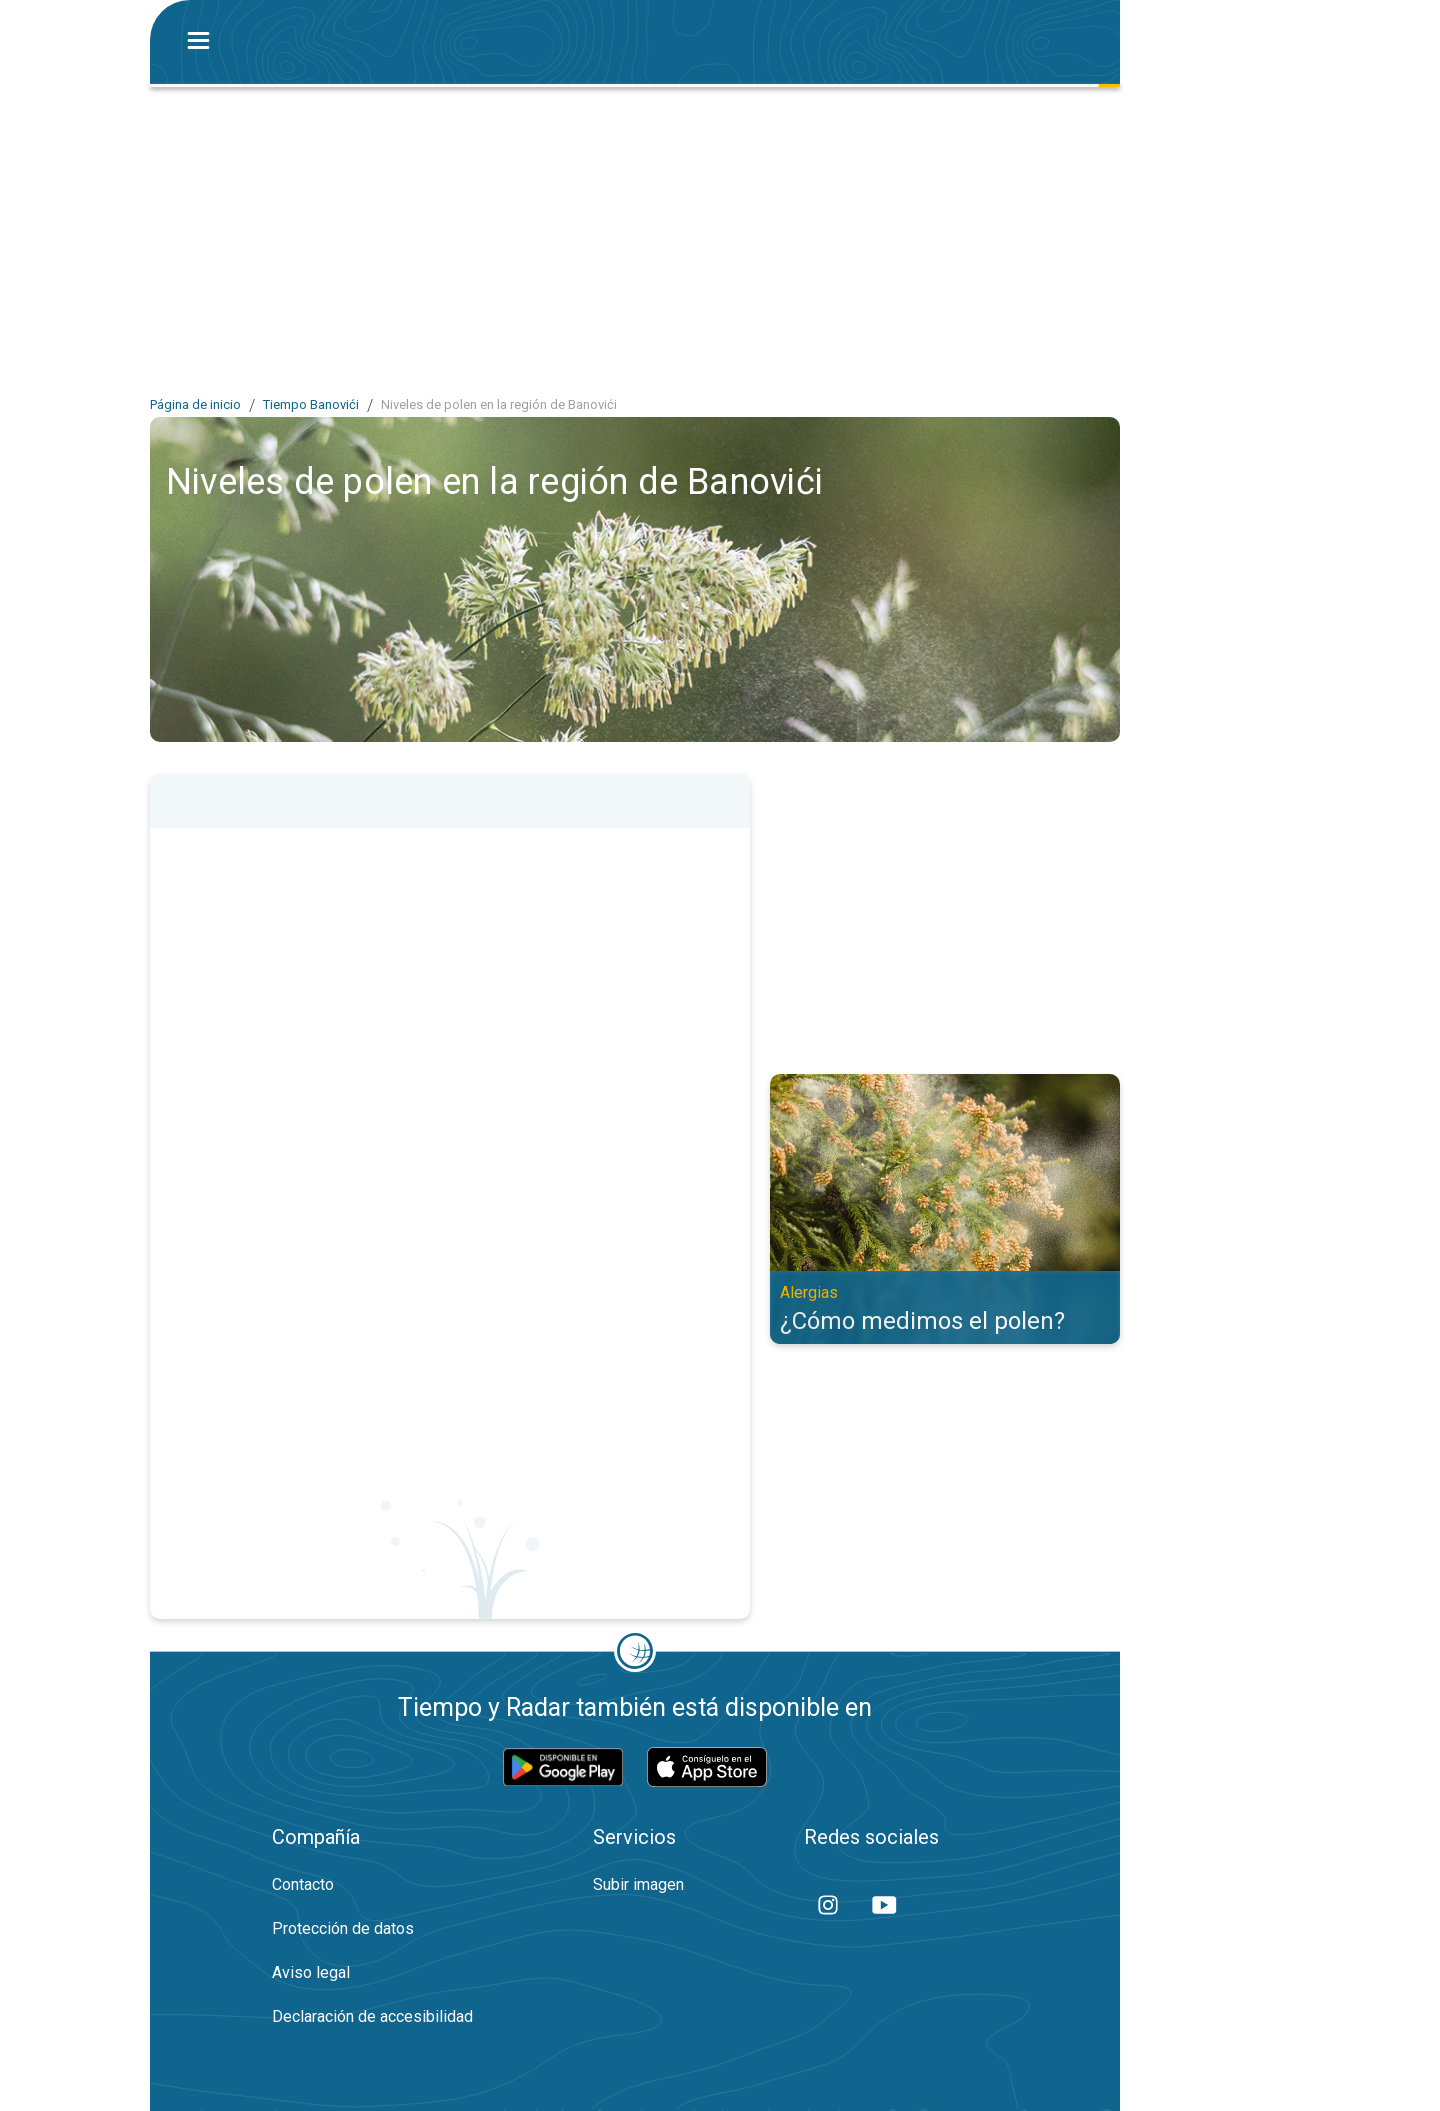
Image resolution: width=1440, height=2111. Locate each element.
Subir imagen (638, 1884)
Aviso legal (311, 1972)
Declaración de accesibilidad (372, 2016)
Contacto (303, 1884)
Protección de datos (343, 1928)
